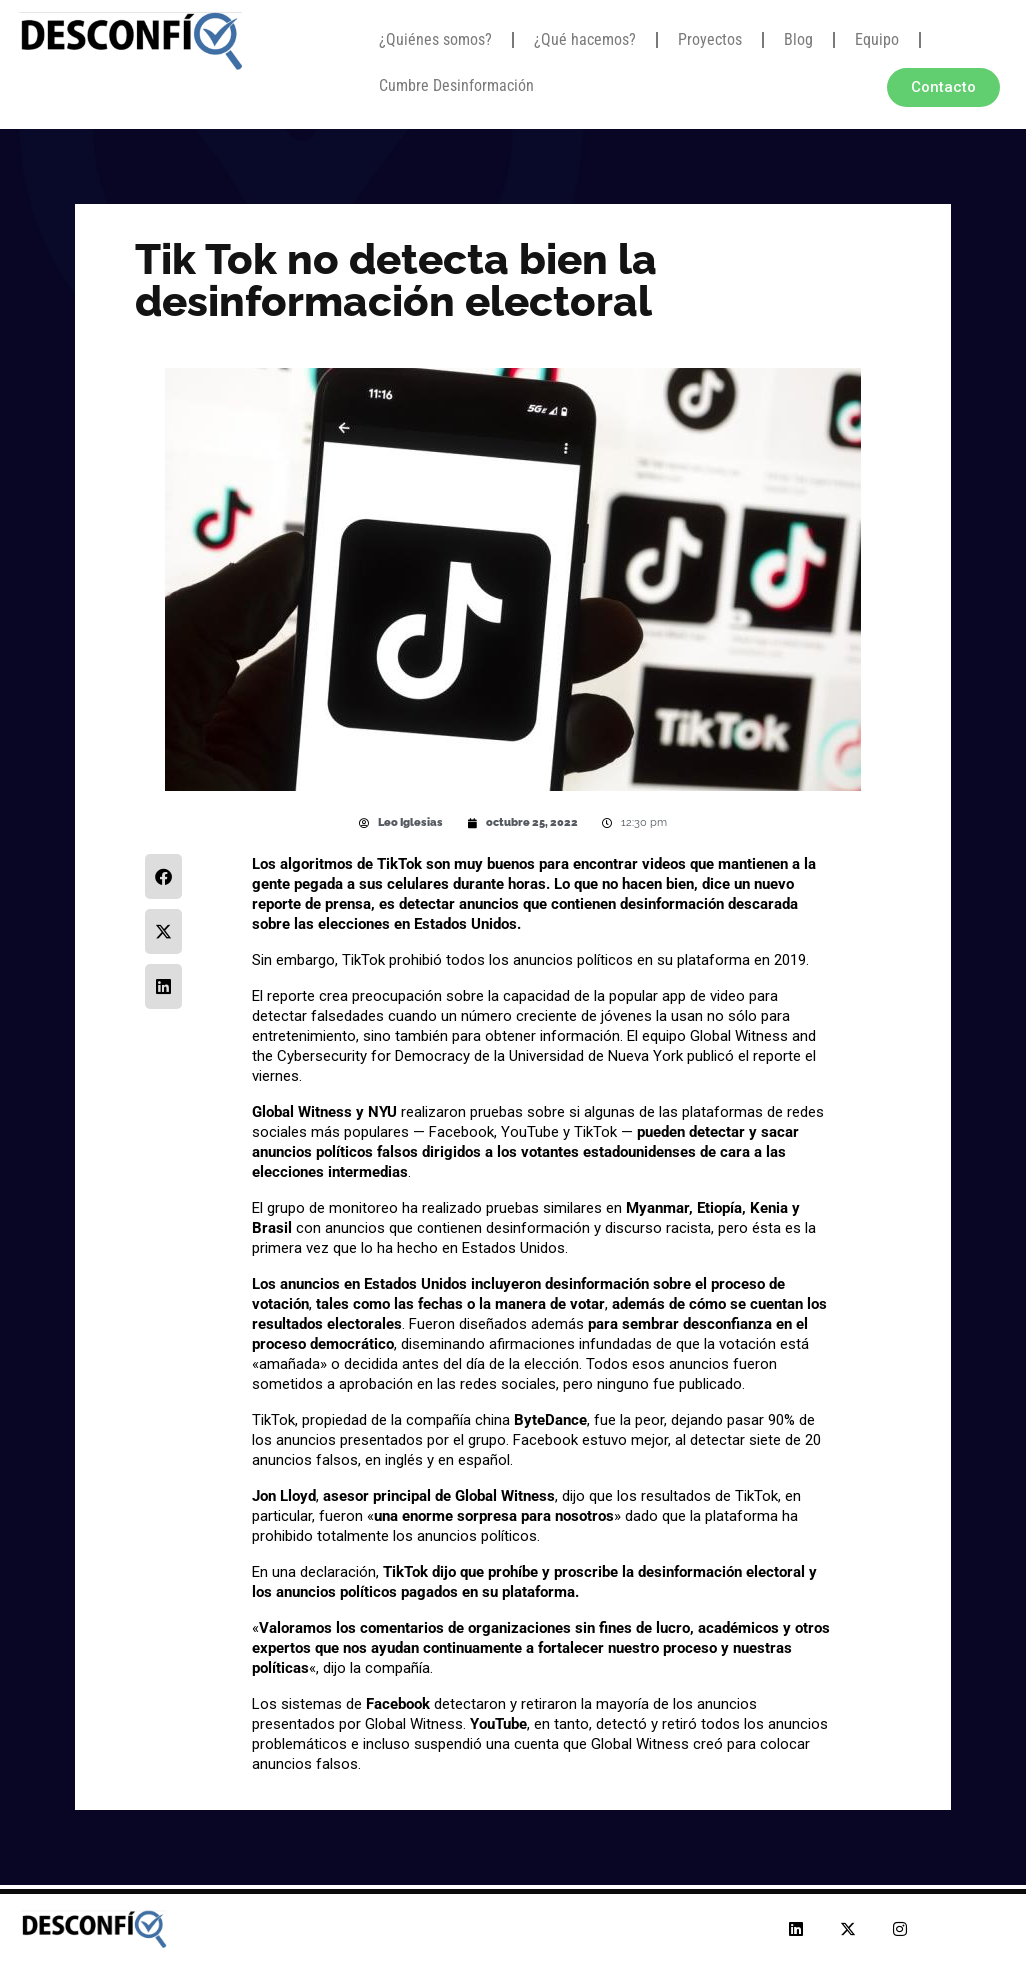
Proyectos (710, 39)
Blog (798, 39)
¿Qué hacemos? (585, 39)
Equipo (877, 39)
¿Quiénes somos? (435, 39)
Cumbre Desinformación (456, 85)
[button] (163, 876)
